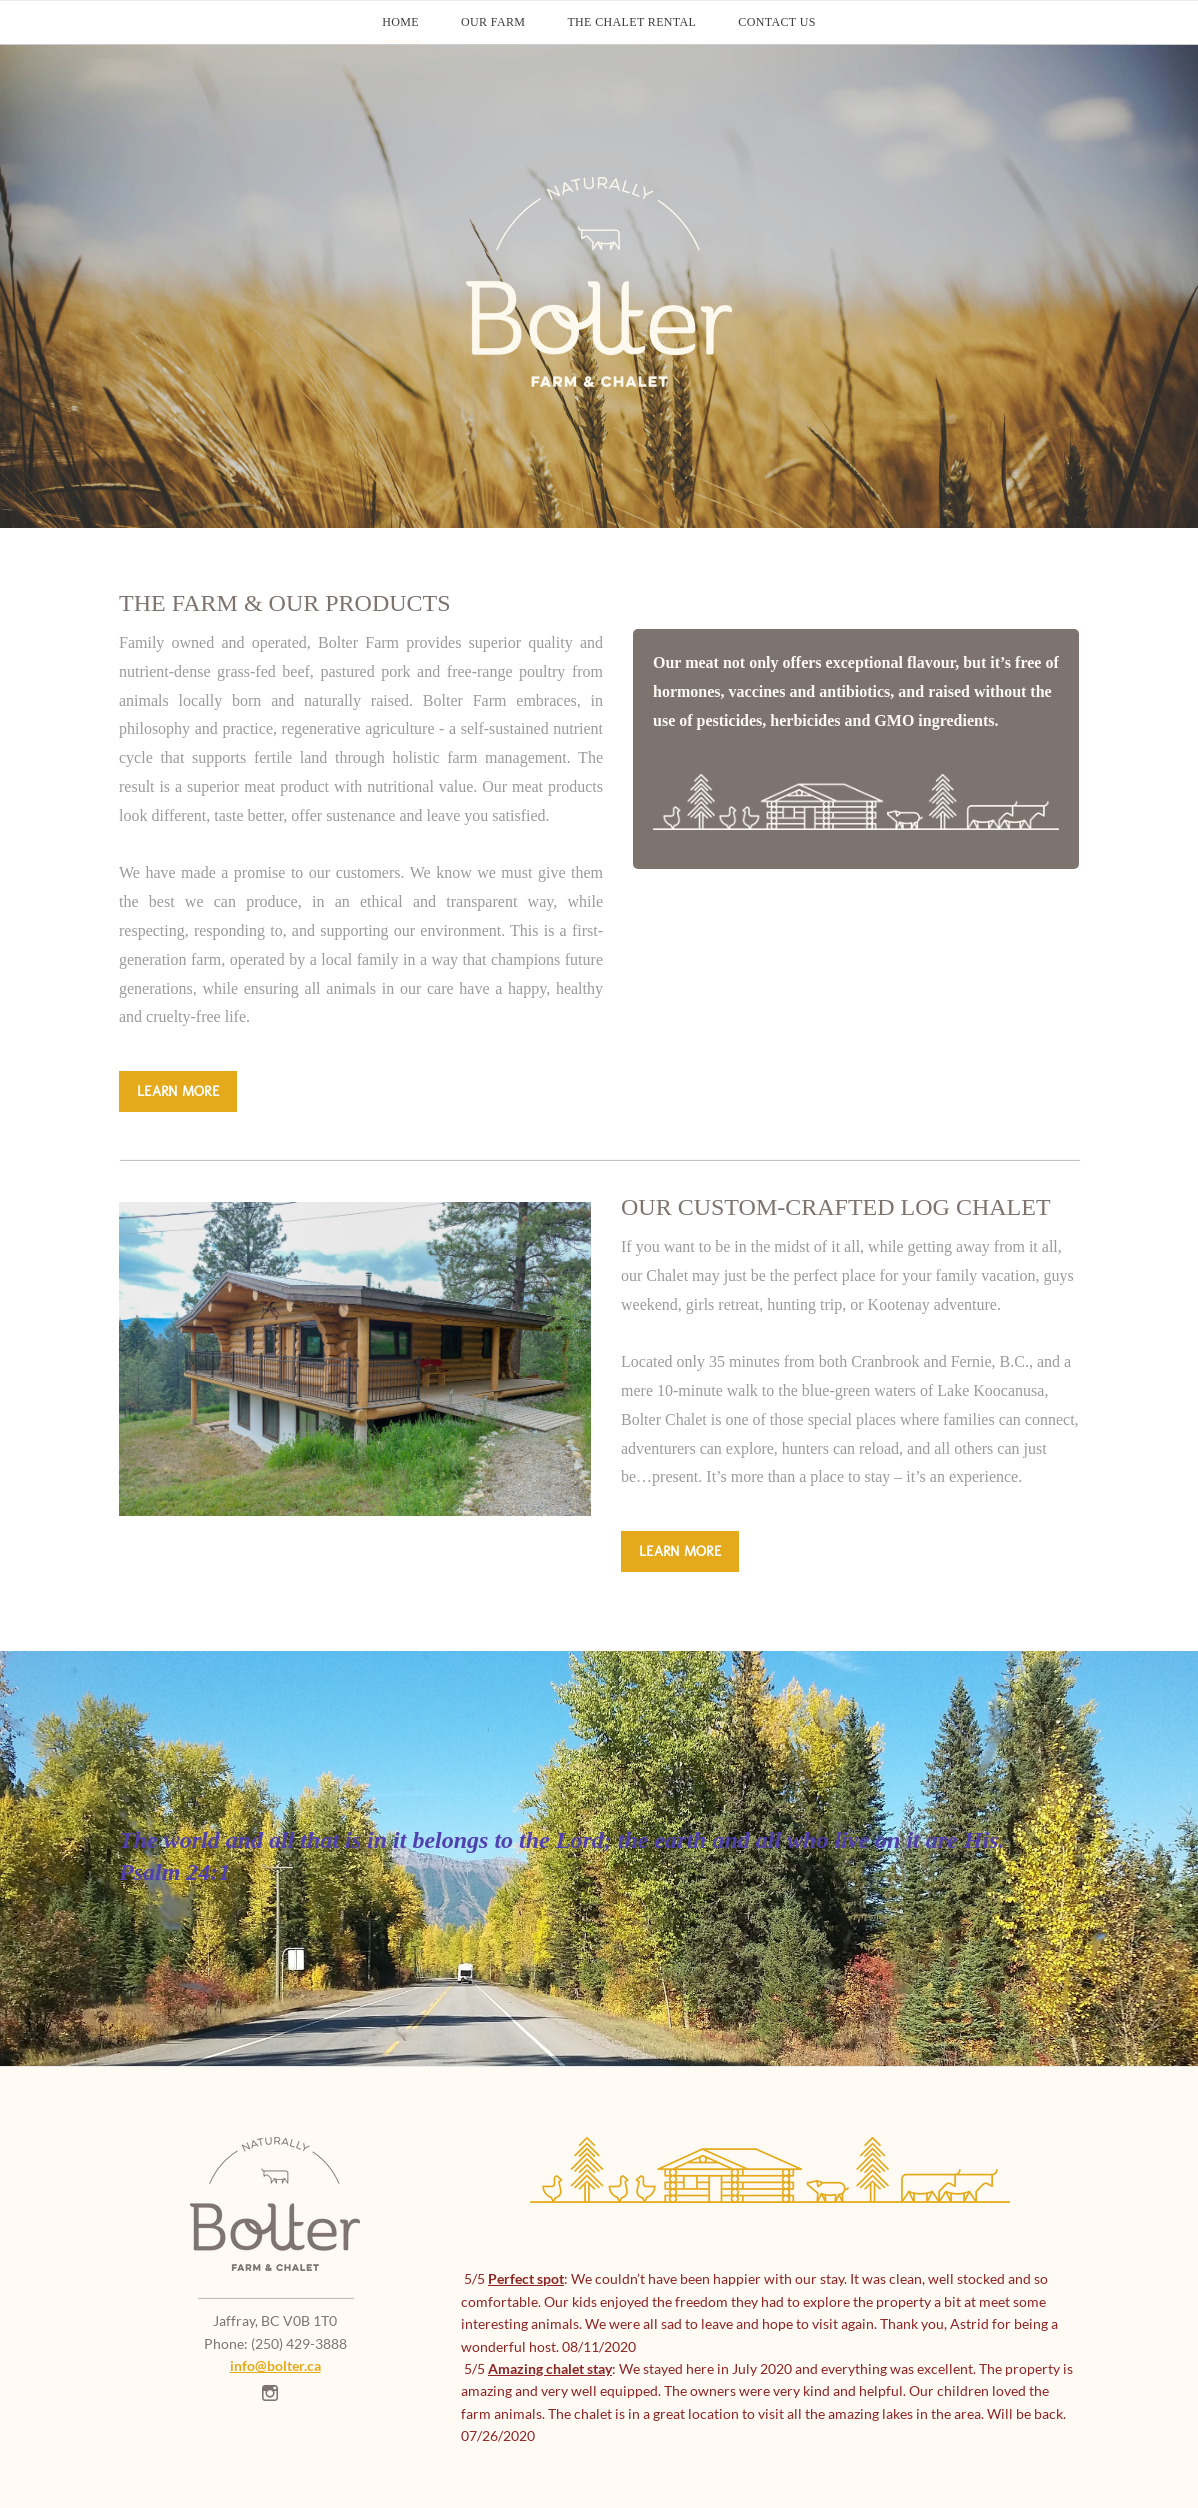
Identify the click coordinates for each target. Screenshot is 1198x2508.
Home (400, 22)
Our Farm (493, 22)
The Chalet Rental (631, 22)
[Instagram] (270, 2392)
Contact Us (776, 22)
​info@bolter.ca (275, 2365)
